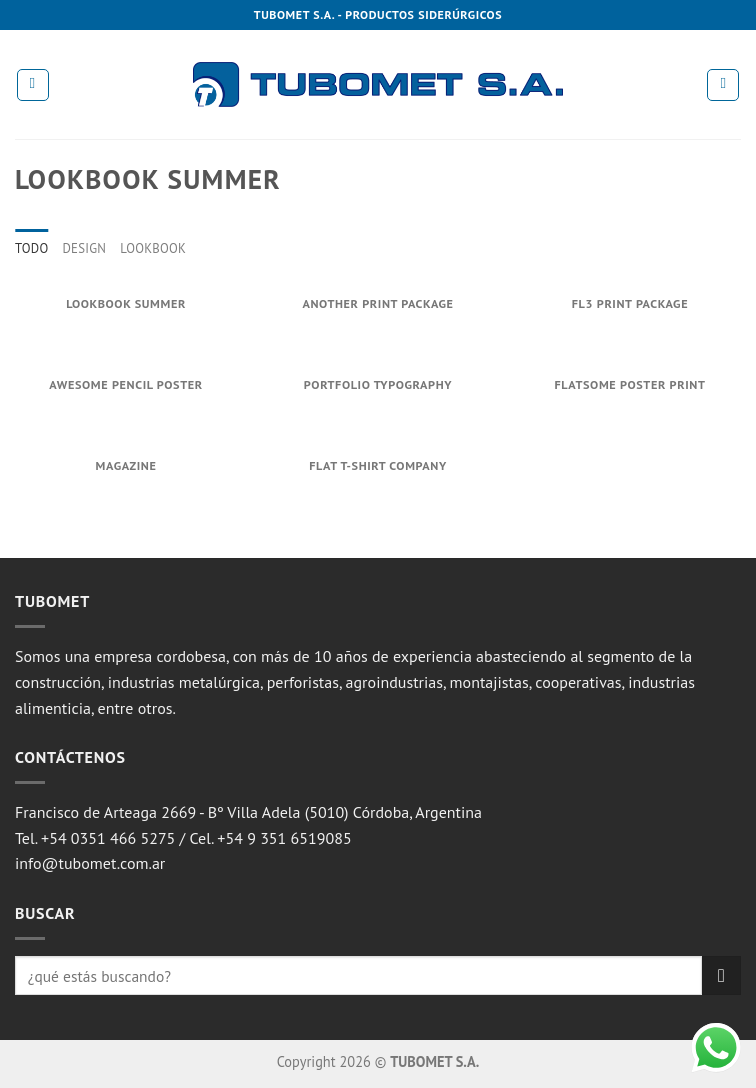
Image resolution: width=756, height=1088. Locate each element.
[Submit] (721, 975)
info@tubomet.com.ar (90, 863)
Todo (31, 248)
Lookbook (153, 248)
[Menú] (33, 85)
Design (84, 248)
